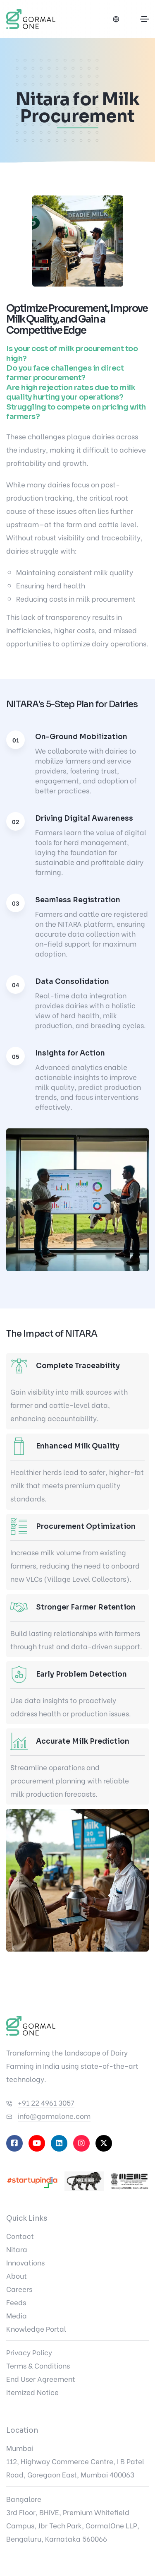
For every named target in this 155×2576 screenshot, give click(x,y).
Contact (20, 2236)
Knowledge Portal (36, 2328)
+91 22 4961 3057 (46, 2102)
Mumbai (19, 2448)
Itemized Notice (32, 2392)
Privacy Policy (29, 2352)
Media (16, 2315)
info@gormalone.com (54, 2116)
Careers (19, 2289)
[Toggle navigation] (144, 19)
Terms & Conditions (38, 2365)
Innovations (25, 2262)
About (16, 2275)
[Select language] (116, 19)
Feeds (16, 2302)
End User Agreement (40, 2379)
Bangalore (23, 2499)
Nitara (16, 2249)
